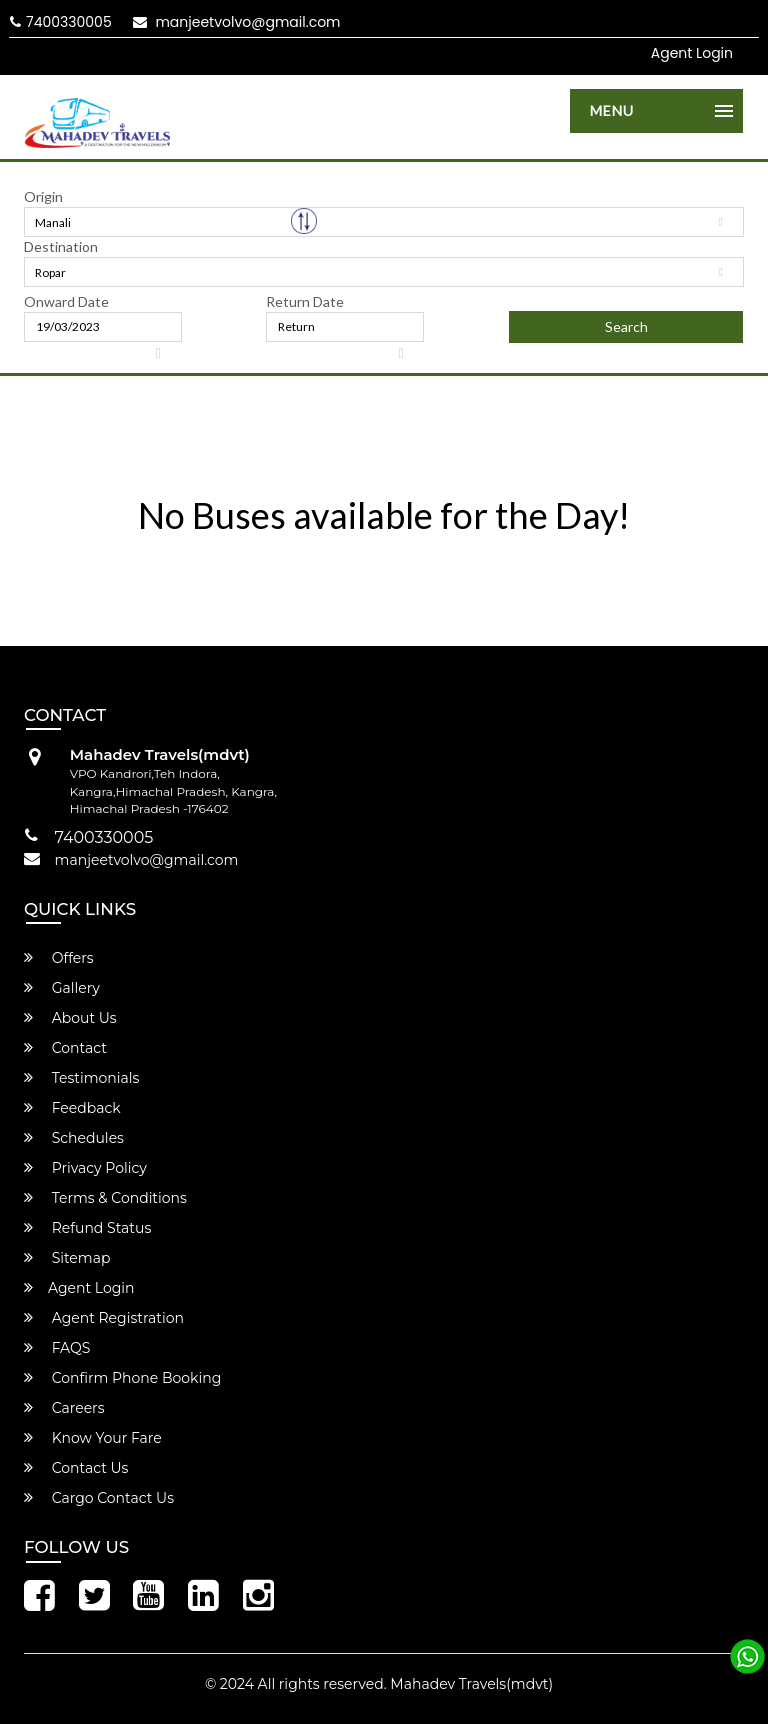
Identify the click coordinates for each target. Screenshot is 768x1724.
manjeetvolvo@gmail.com (237, 22)
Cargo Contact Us (99, 1498)
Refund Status (87, 1228)
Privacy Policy (85, 1168)
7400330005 (61, 22)
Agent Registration (104, 1318)
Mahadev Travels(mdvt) (471, 1684)
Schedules (74, 1138)
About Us (70, 1018)
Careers (64, 1408)
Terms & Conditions (105, 1198)
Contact (65, 1048)
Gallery (62, 988)
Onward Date (66, 301)
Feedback (72, 1108)
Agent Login (692, 53)
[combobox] (384, 222)
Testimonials (81, 1078)
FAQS (57, 1348)
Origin (43, 196)
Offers (59, 958)
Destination (61, 246)
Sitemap (67, 1258)
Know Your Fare (93, 1438)
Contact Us (76, 1468)
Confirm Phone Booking (122, 1378)
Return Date (305, 301)
